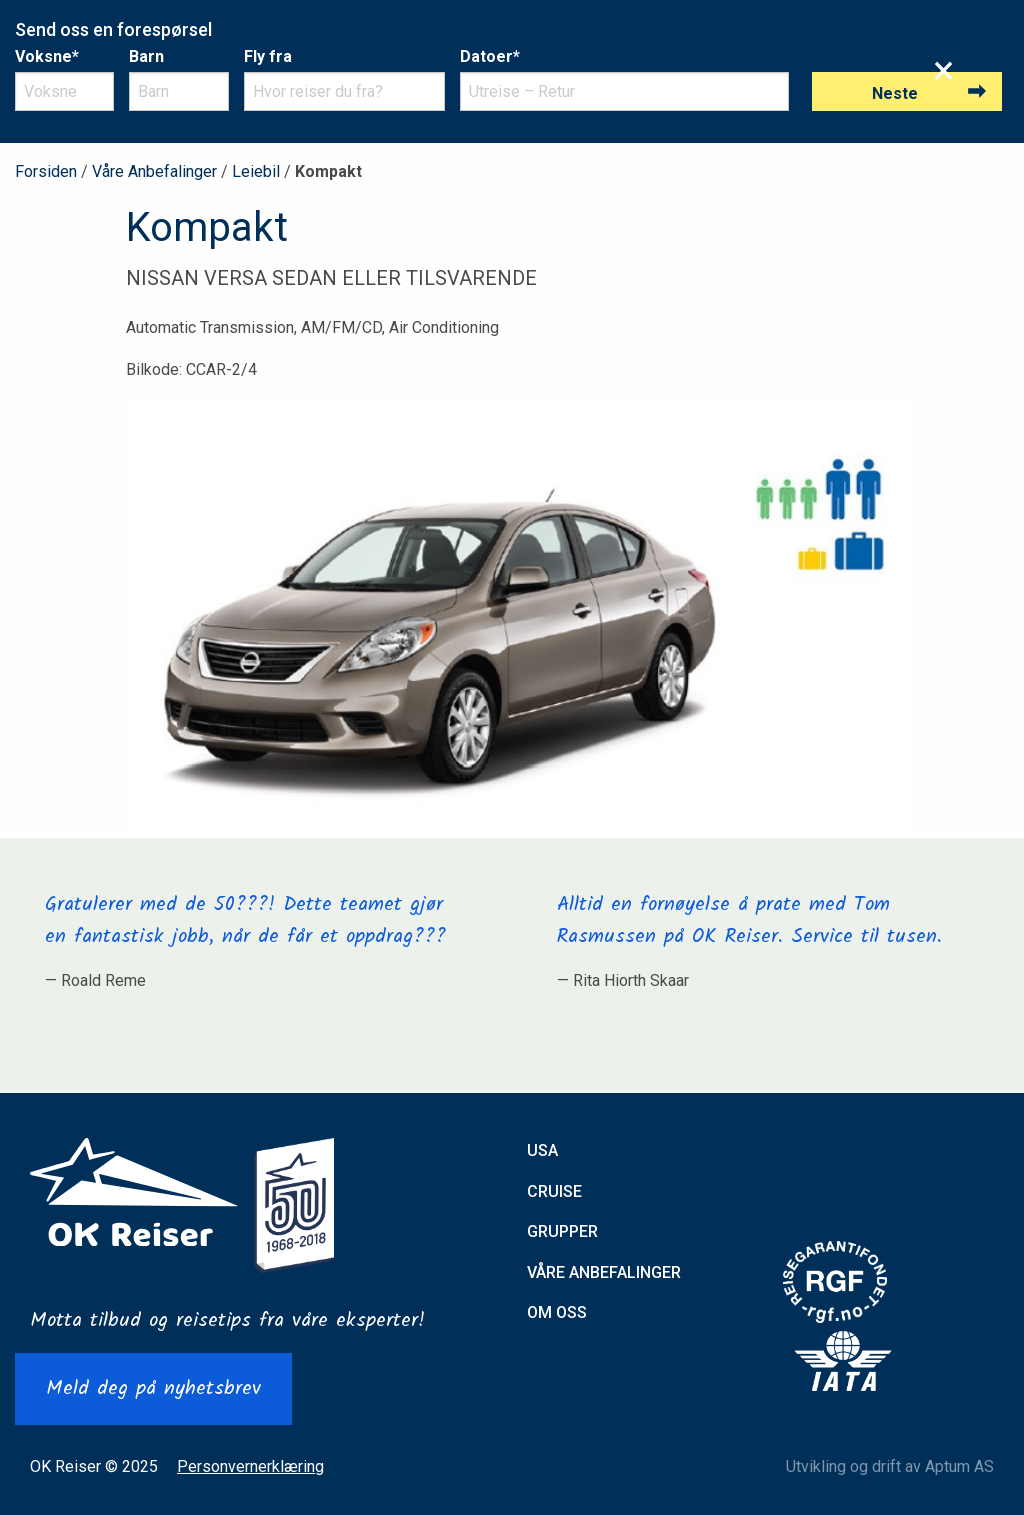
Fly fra (268, 56)
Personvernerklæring (250, 1466)
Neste (895, 93)
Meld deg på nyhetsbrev (153, 1389)
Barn (146, 56)
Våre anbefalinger (604, 1272)
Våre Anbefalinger (154, 171)
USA (542, 1150)
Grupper (562, 1231)
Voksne (47, 56)
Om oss (557, 1312)
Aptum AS (959, 1466)
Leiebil (256, 171)
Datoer (490, 56)
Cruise (554, 1191)
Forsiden (46, 171)
